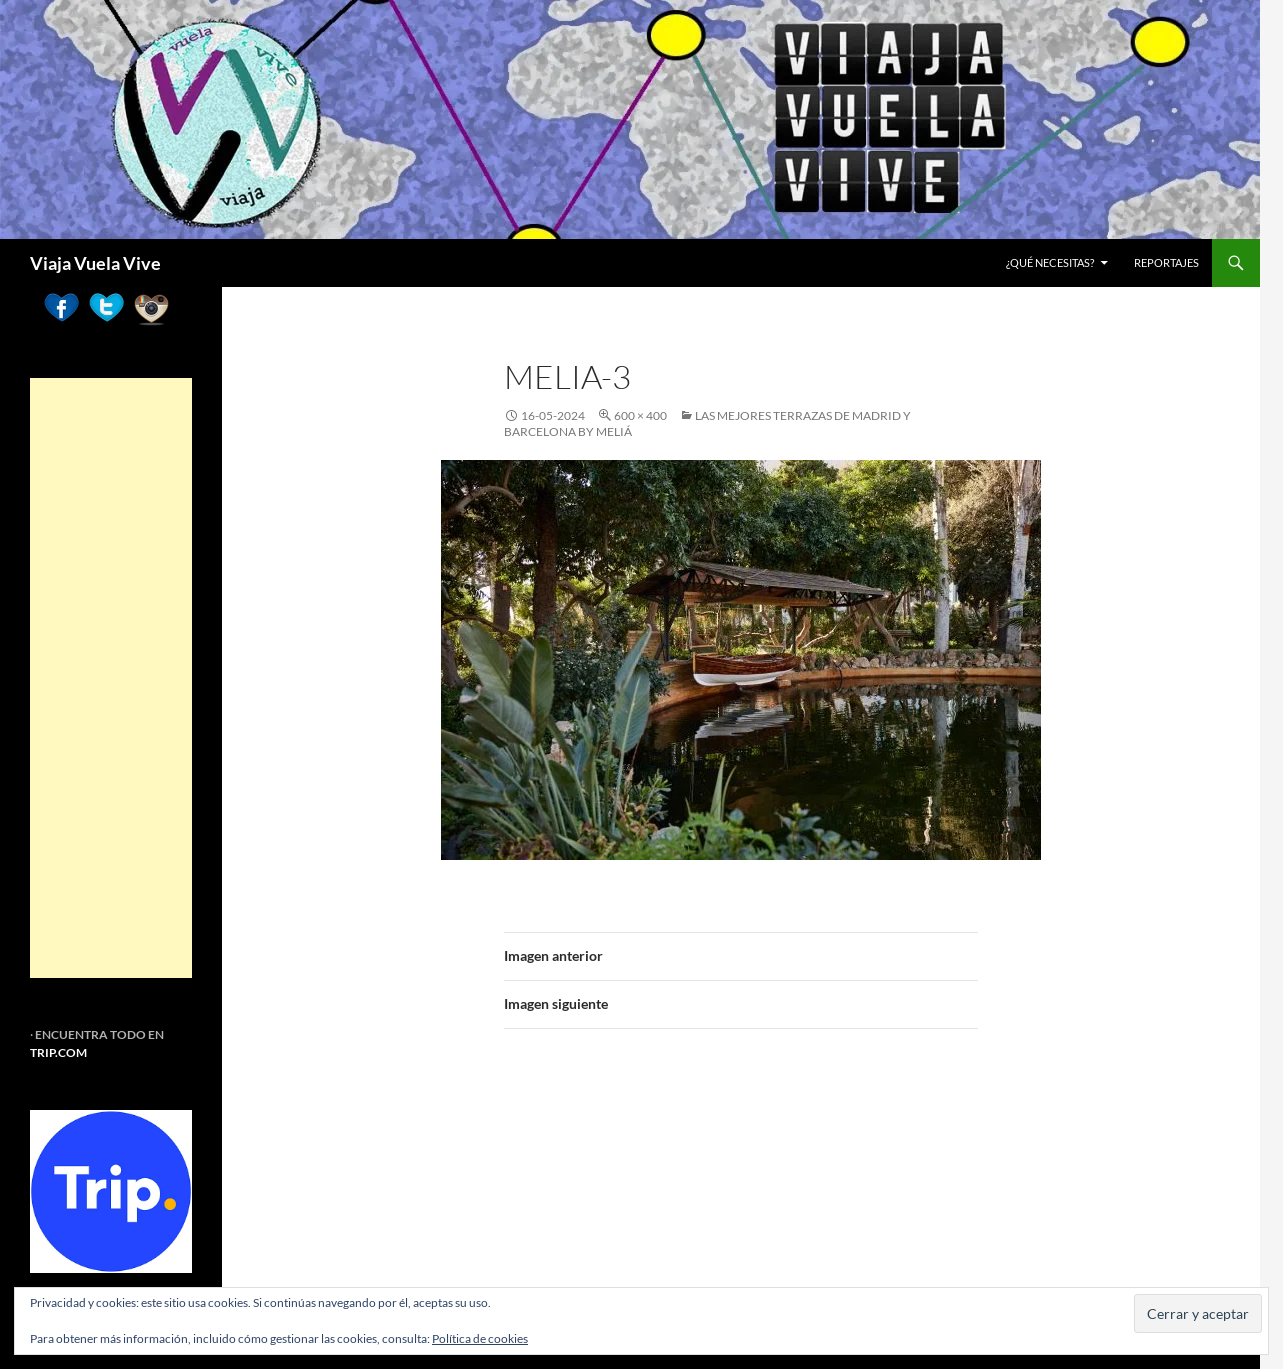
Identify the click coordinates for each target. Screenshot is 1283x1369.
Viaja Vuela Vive (95, 263)
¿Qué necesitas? (1050, 262)
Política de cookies (480, 1338)
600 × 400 (640, 415)
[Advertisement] (111, 678)
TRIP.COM (58, 1052)
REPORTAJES (1166, 262)
